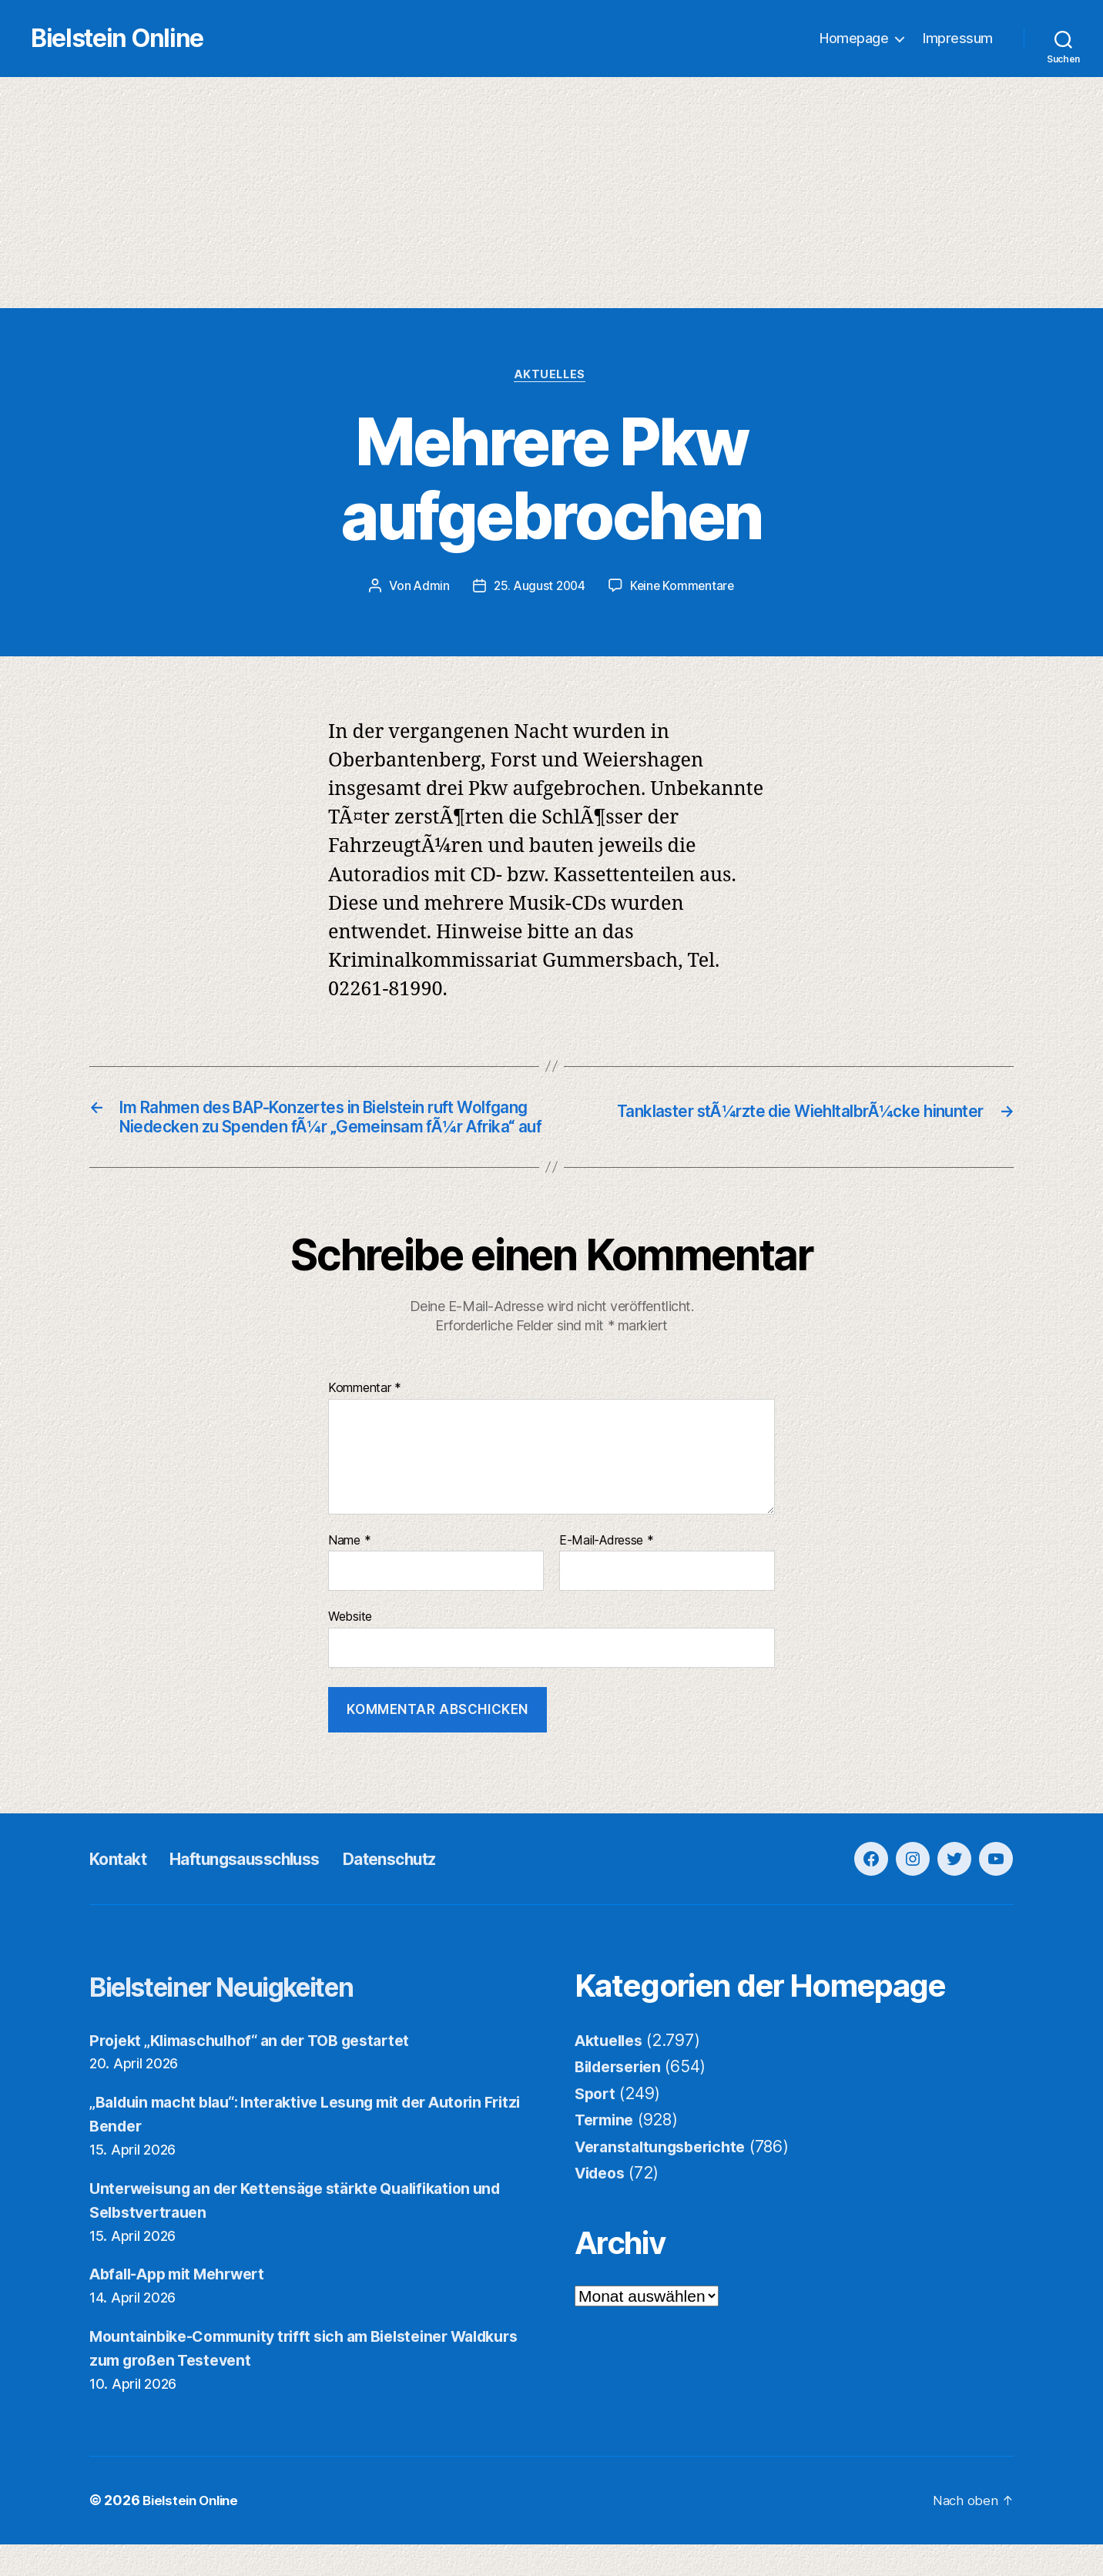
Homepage (854, 39)
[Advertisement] (551, 193)
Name (349, 1572)
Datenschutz (436, 1890)
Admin (428, 588)
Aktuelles (551, 377)
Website (350, 1648)
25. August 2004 (538, 588)
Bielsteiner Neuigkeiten (251, 2017)
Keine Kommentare (684, 588)
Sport (597, 2125)
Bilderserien (622, 2098)
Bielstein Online (152, 39)
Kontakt (123, 1890)
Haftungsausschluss (268, 1890)
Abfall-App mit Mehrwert (186, 2306)
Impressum (958, 39)
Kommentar (364, 1420)
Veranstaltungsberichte (667, 2178)
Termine (607, 2151)
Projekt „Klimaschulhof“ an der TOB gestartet (263, 2071)
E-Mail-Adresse (606, 1572)
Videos (602, 2204)
